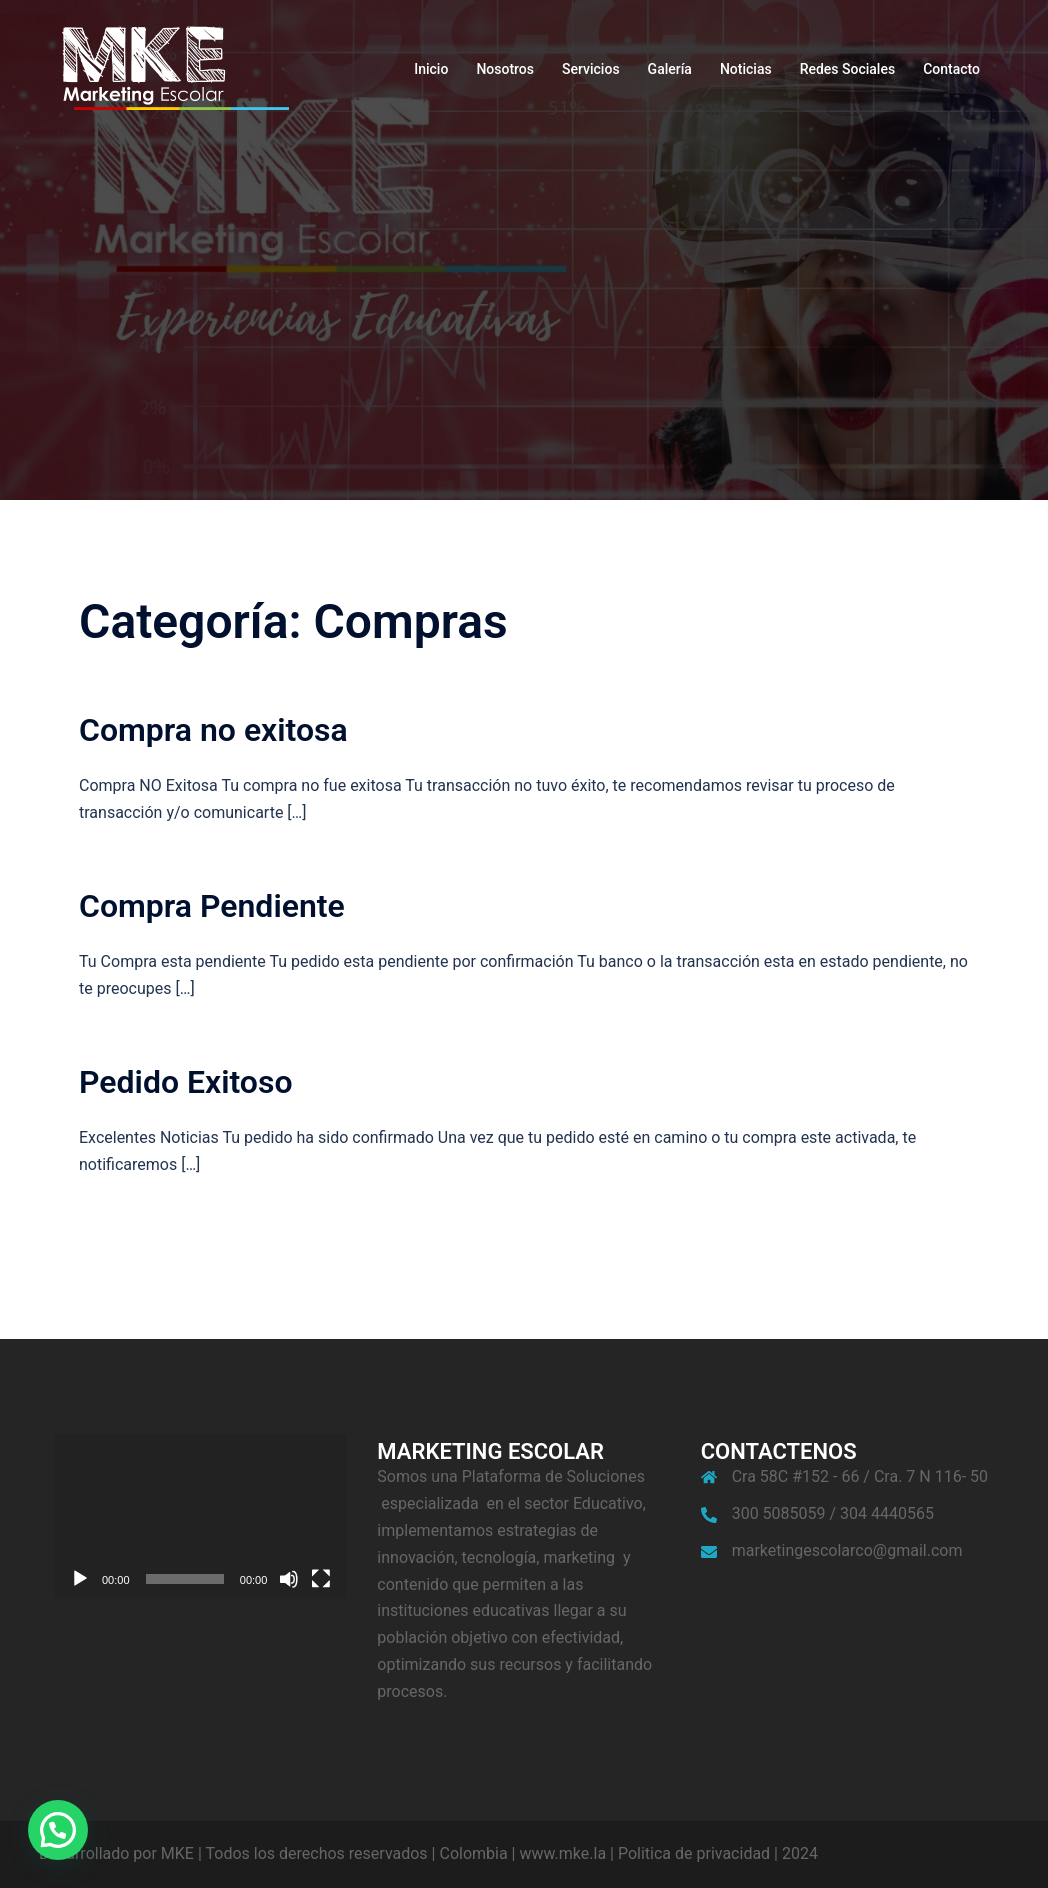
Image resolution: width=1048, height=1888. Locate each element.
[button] (58, 1830)
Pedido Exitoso (186, 1082)
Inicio (431, 69)
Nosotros (505, 69)
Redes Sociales (848, 69)
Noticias (746, 69)
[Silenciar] (289, 1579)
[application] (200, 1516)
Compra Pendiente (212, 906)
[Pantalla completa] (321, 1579)
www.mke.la (562, 1853)
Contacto (951, 69)
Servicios (591, 69)
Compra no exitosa (213, 730)
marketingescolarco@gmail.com (847, 1550)
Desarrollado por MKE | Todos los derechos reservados (233, 1853)
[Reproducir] (80, 1579)
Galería (670, 69)
